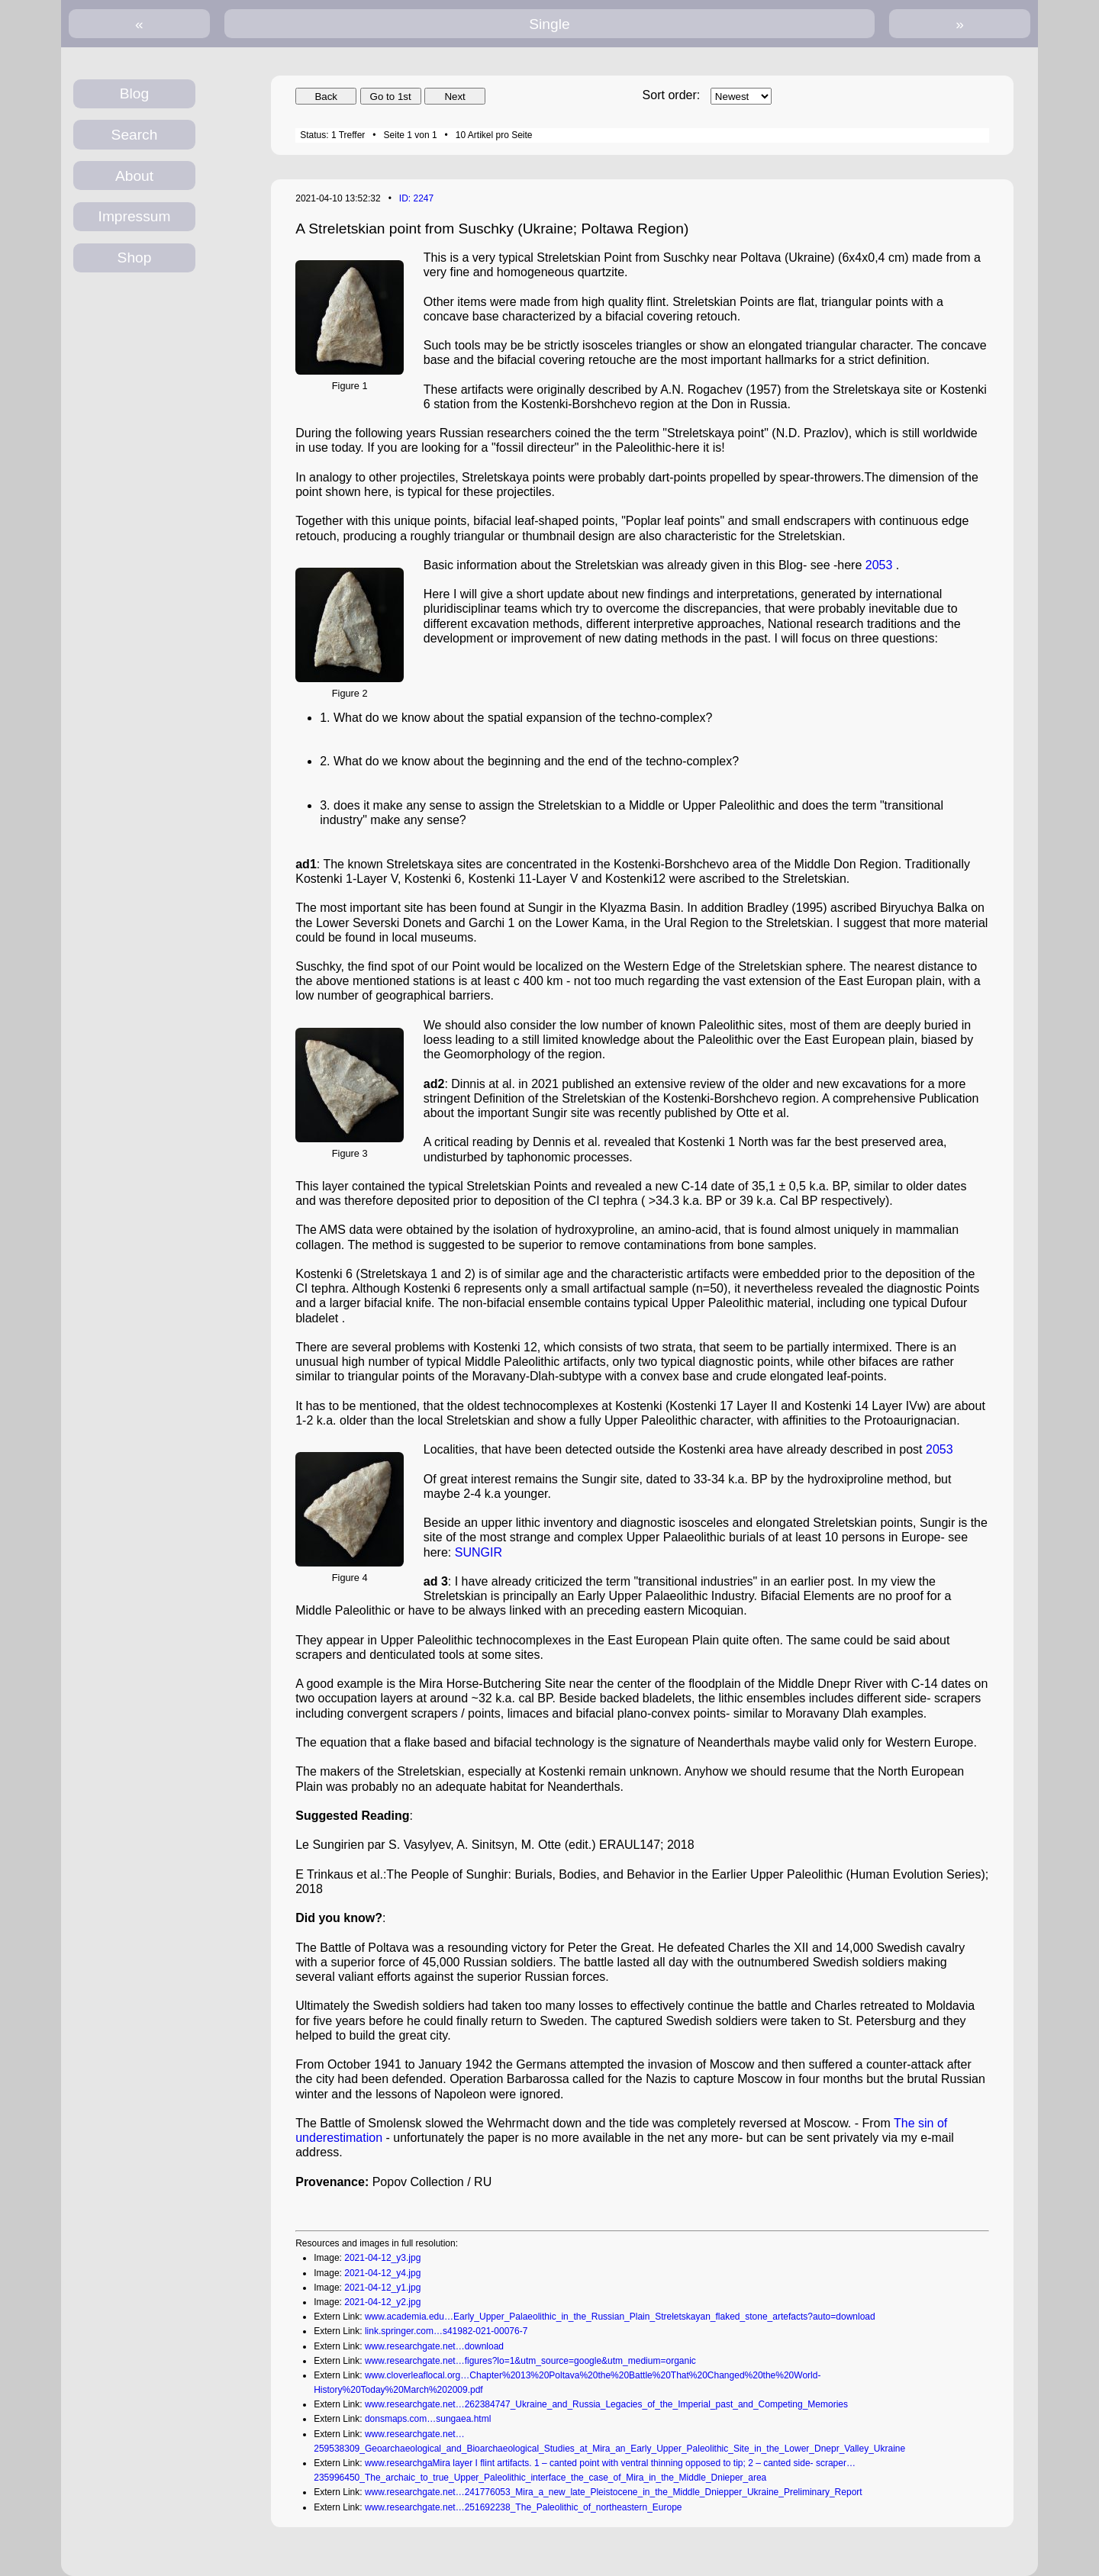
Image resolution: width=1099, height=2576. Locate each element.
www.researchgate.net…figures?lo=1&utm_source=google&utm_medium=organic (530, 2360)
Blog (134, 93)
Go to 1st (390, 96)
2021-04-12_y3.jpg (382, 2257)
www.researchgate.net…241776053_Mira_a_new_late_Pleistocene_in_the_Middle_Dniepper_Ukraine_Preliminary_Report (613, 2492)
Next (454, 96)
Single (549, 24)
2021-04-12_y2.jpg (382, 2302)
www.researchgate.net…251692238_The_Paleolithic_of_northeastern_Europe (523, 2507)
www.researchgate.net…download (434, 2346)
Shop (135, 258)
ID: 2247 (416, 198)
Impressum (134, 216)
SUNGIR (478, 1552)
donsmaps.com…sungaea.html (428, 2418)
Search (134, 135)
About (134, 176)
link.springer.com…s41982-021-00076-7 (446, 2331)
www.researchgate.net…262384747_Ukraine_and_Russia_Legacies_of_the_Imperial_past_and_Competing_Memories (606, 2404)
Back (325, 96)
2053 (879, 565)
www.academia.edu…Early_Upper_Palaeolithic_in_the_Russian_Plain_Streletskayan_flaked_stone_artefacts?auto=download (620, 2316)
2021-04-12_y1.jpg (382, 2287)
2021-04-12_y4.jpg (382, 2273)
